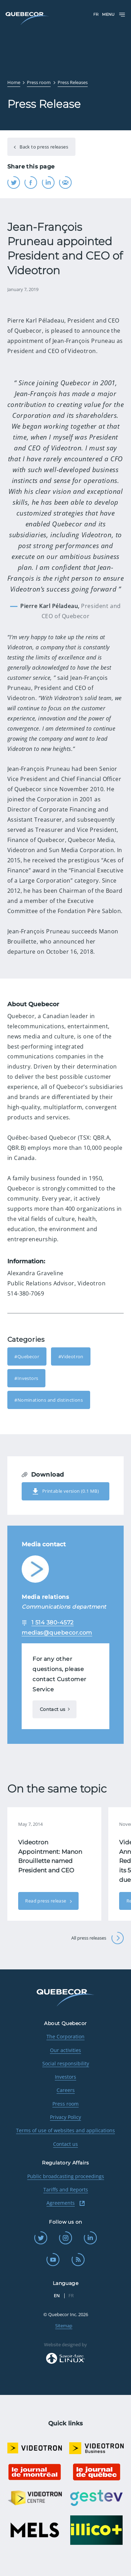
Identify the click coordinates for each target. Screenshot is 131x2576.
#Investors (26, 1378)
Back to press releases (43, 147)
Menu (113, 14)
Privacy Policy (65, 2117)
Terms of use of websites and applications (65, 2130)
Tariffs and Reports (65, 2189)
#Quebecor (26, 1356)
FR (96, 14)
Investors (65, 2076)
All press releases (97, 1938)
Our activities (65, 2050)
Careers (66, 2090)
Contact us (52, 1709)
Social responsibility (65, 2063)
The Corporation (65, 2036)
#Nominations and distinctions (48, 1400)
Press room (65, 2103)
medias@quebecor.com (57, 1632)
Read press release (46, 1901)
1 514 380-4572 (52, 1622)
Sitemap (63, 2325)
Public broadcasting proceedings (65, 2176)
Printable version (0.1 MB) (65, 1491)
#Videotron (70, 1356)
